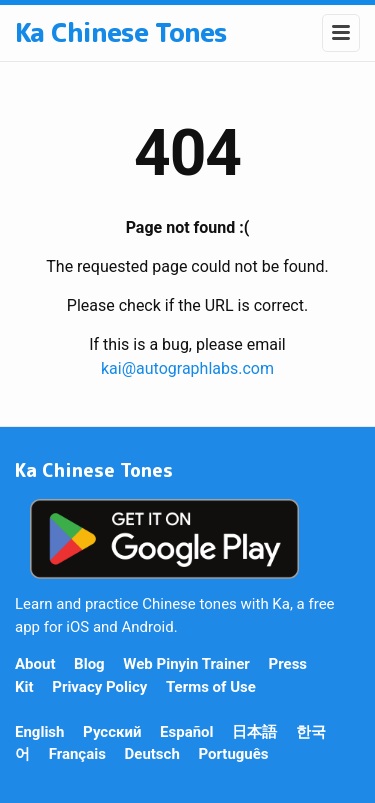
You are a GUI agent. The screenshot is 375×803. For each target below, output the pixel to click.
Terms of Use (211, 687)
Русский (112, 732)
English (39, 732)
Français (77, 754)
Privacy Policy (99, 687)
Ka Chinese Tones (121, 32)
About (35, 664)
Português (233, 754)
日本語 (254, 732)
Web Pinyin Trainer (186, 664)
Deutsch (152, 754)
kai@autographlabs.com (187, 368)
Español (186, 732)
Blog (89, 664)
